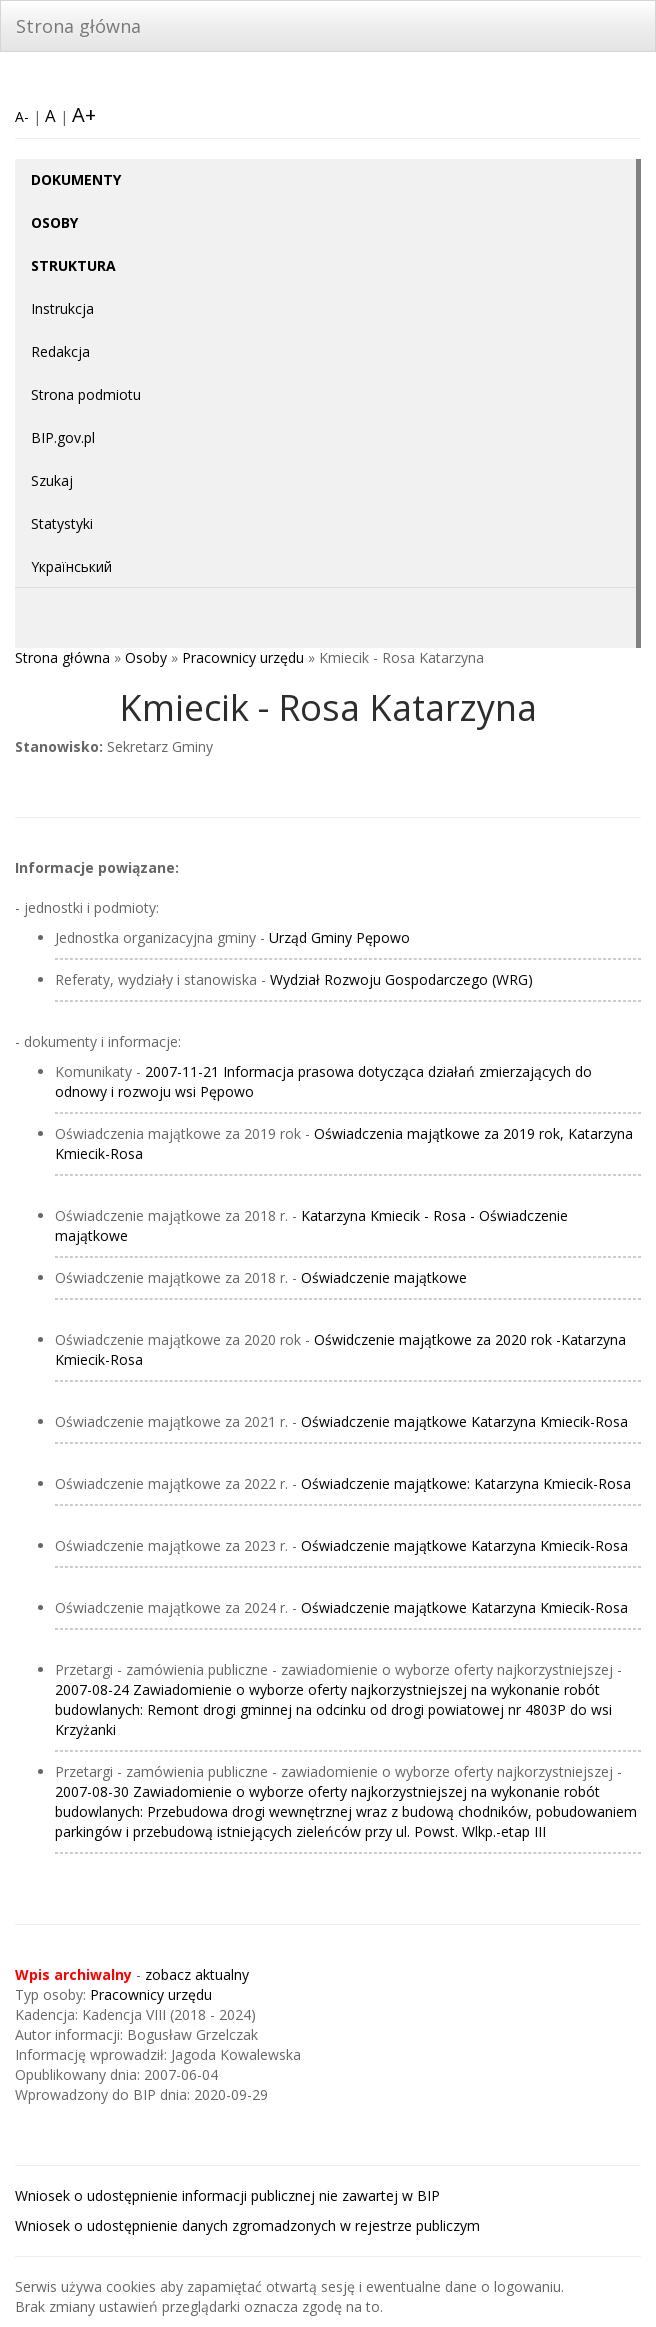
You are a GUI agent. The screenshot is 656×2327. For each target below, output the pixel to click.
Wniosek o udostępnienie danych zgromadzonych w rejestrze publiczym (247, 2225)
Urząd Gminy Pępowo (339, 937)
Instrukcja (62, 308)
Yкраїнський (71, 566)
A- (22, 116)
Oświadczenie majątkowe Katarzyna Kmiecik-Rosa (464, 1421)
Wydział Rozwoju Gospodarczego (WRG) (401, 979)
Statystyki (62, 523)
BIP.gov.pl (63, 437)
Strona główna (78, 26)
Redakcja (60, 351)
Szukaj (52, 480)
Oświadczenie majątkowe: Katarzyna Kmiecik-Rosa (466, 1483)
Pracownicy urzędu (243, 657)
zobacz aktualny (197, 1974)
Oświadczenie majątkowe (384, 1277)
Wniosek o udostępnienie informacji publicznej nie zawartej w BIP (227, 2195)
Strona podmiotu (86, 394)
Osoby (146, 657)
